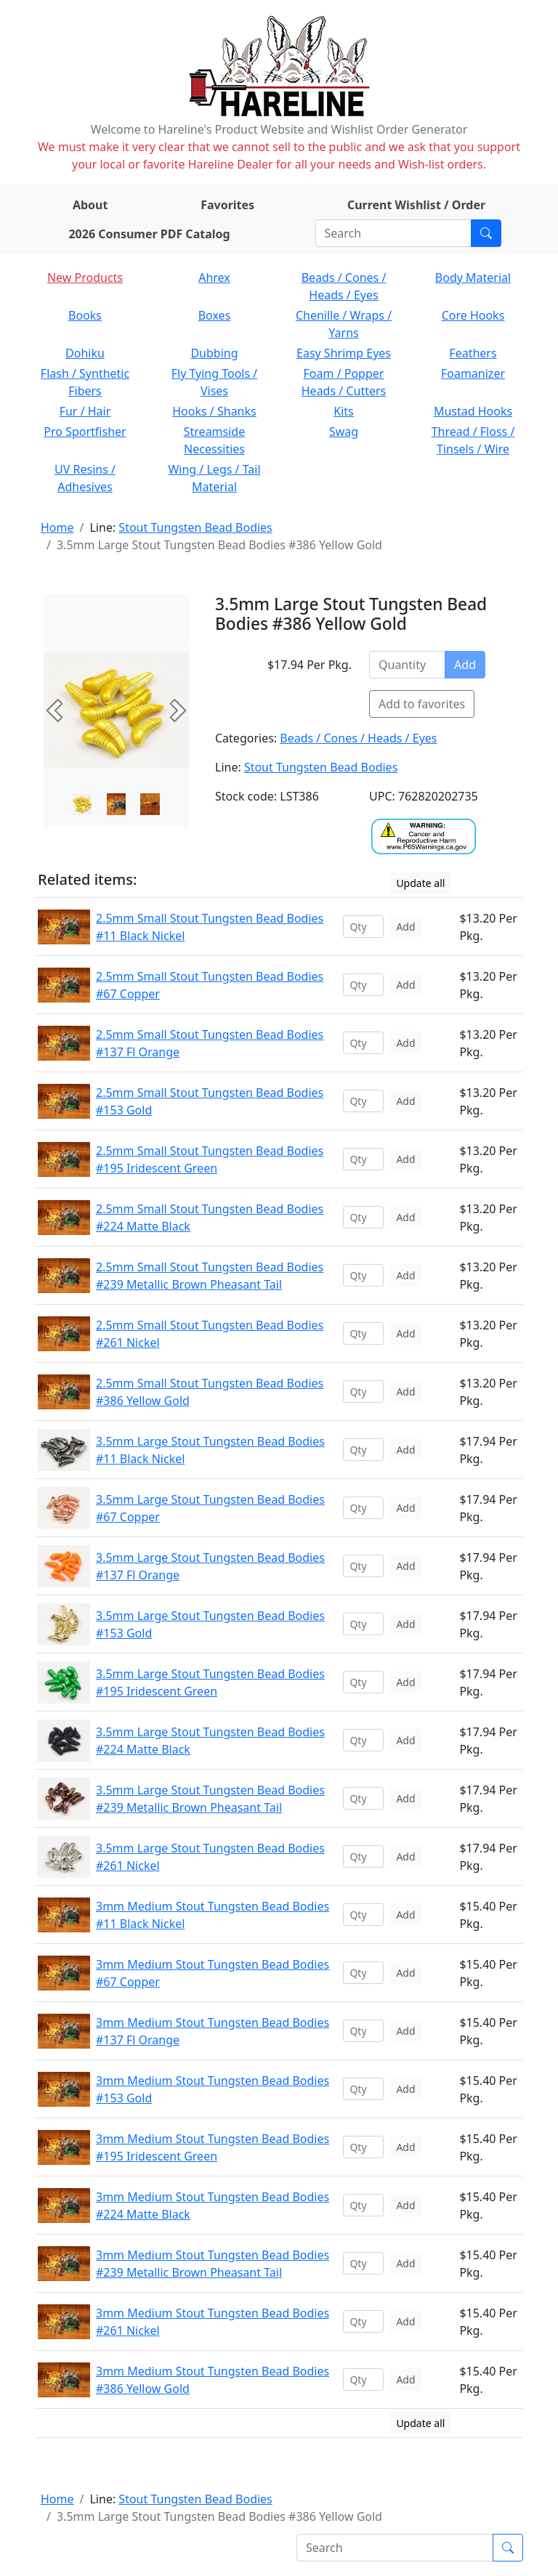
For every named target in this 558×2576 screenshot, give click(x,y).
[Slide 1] (116, 804)
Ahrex (214, 277)
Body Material (473, 277)
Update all (420, 883)
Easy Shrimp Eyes (343, 353)
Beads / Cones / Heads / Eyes (358, 738)
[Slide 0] (82, 804)
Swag (343, 432)
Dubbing (214, 353)
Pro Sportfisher (85, 432)
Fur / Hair (85, 411)
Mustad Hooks (473, 411)
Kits (343, 411)
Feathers (472, 353)
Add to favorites (422, 704)
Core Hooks (473, 315)
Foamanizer (473, 373)
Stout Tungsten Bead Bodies (195, 527)
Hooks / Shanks (214, 411)
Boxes (214, 315)
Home (57, 527)
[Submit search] (486, 233)
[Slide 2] (150, 804)
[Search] (393, 233)
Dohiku (85, 353)
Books (85, 315)
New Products (85, 277)
